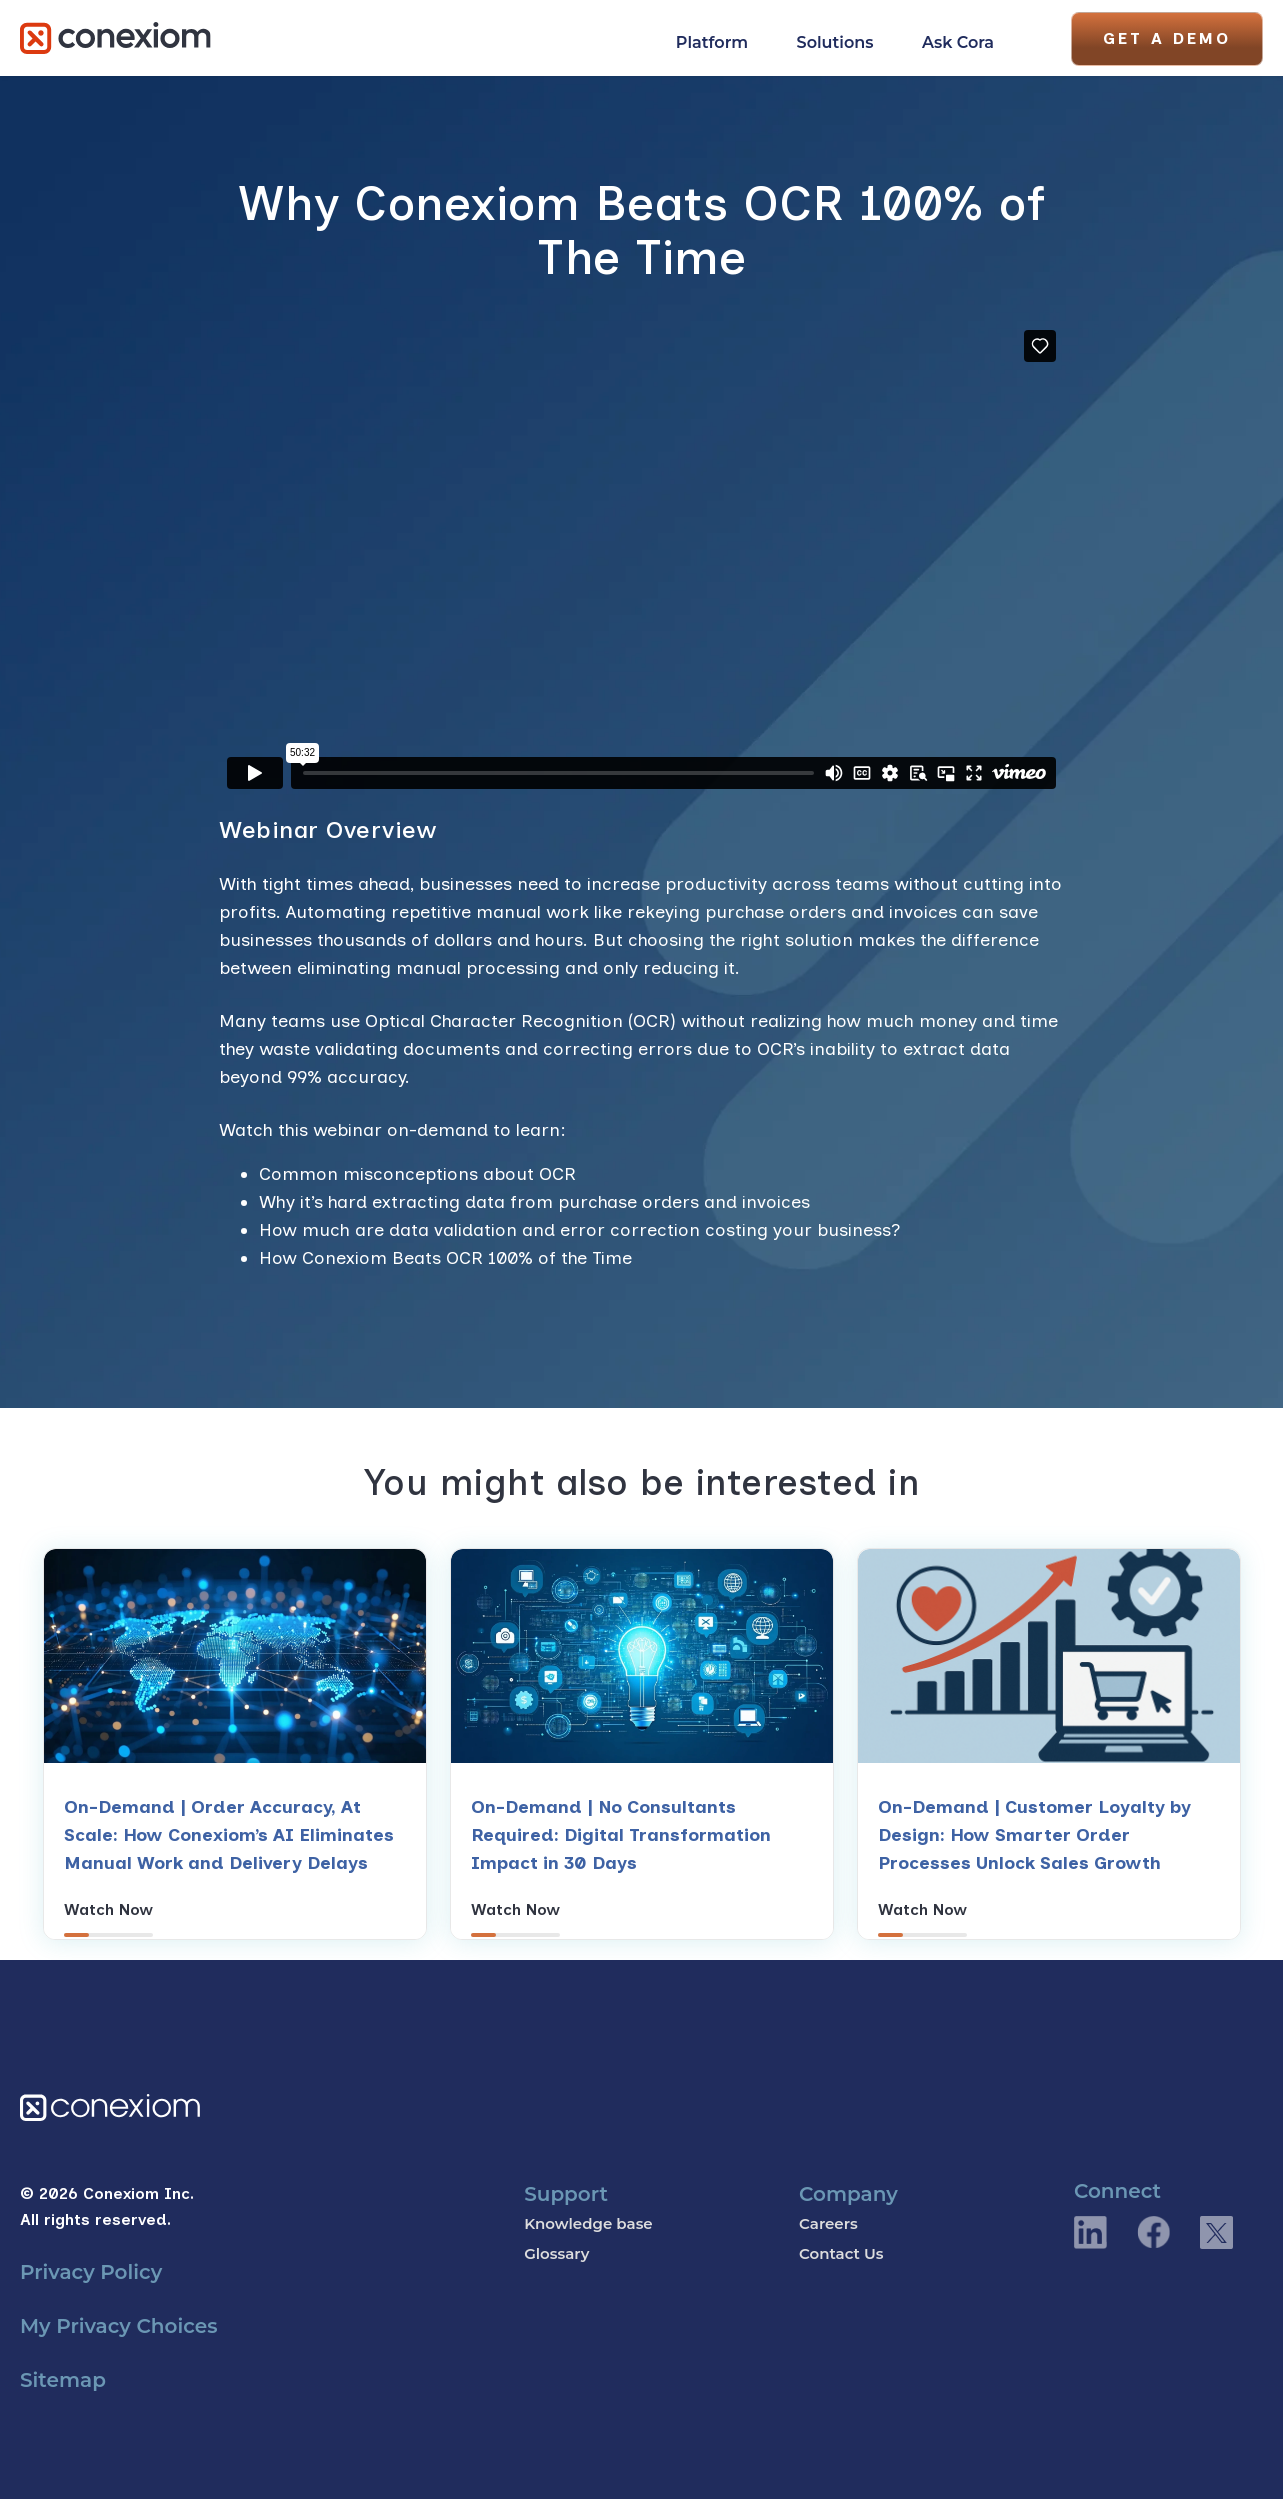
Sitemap (63, 2380)
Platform (712, 42)
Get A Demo (1167, 38)
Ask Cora (958, 42)
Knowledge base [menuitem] (588, 2223)
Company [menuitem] (848, 2194)
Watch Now (108, 1909)
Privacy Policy (91, 2272)
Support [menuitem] (566, 2194)
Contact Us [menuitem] (841, 2253)
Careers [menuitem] (828, 2223)
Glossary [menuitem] (556, 2253)
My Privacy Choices (118, 2326)
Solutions (835, 42)
